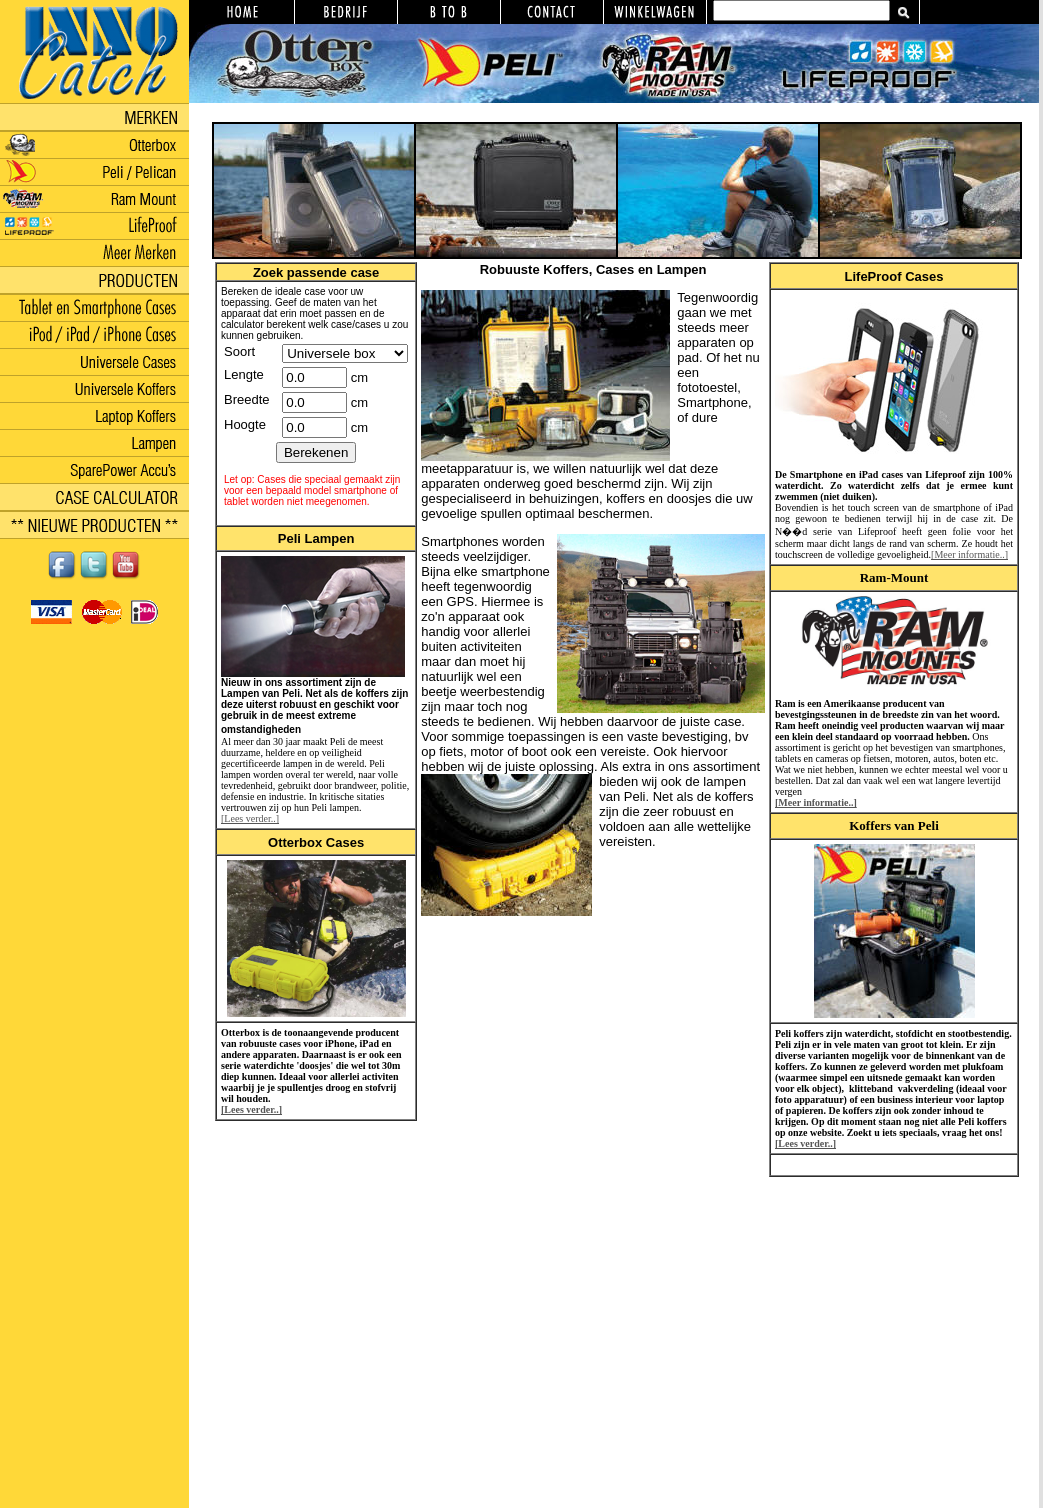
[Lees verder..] (250, 818)
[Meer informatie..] (969, 554)
